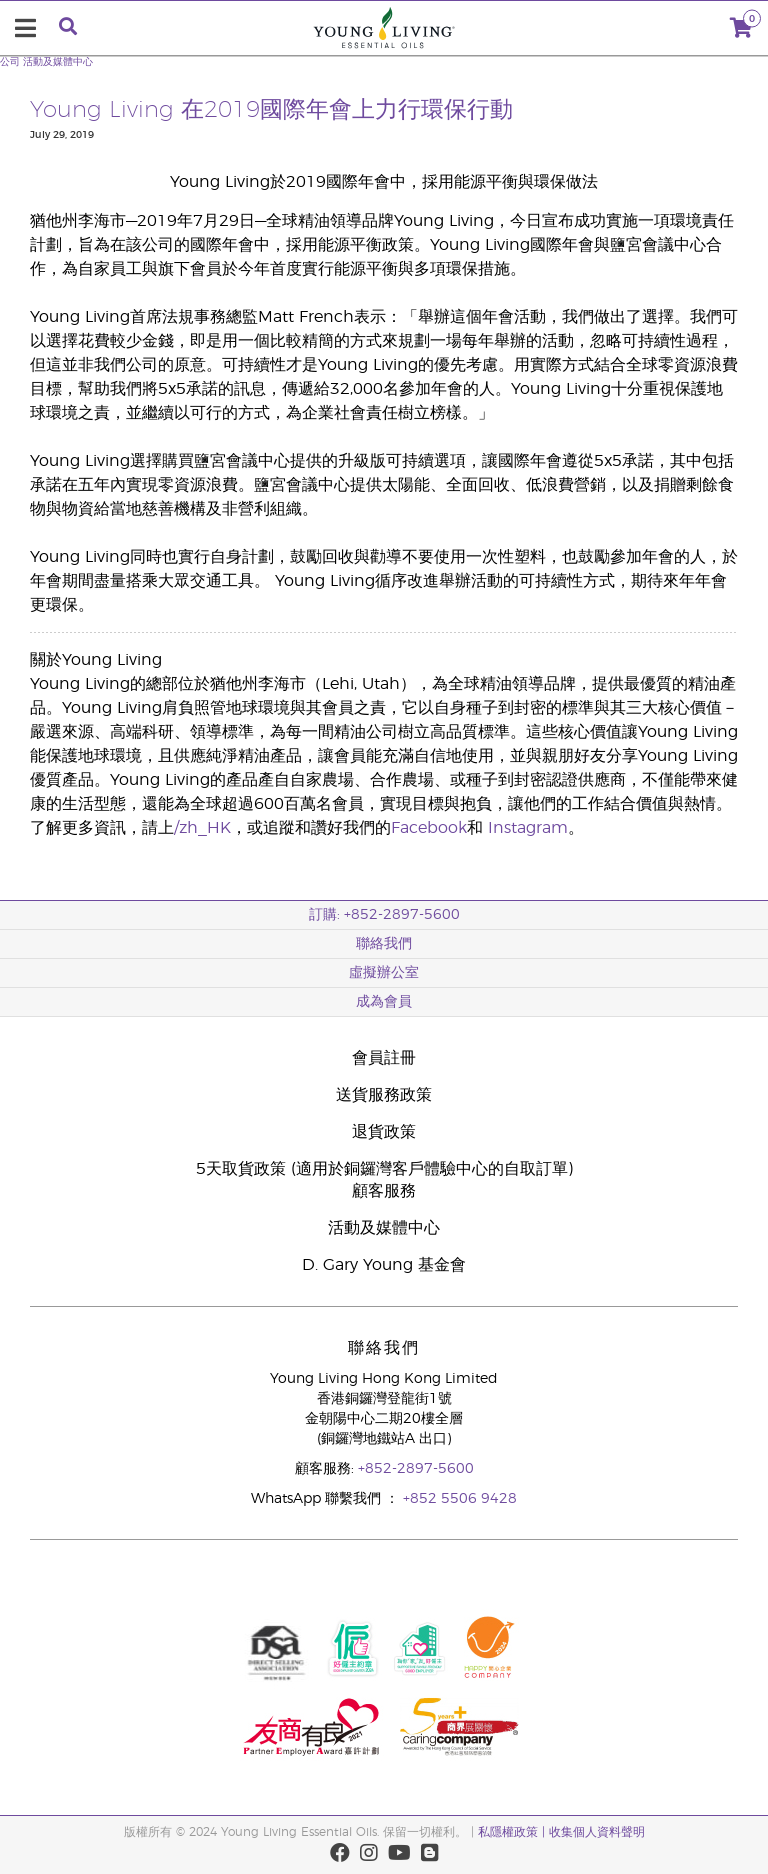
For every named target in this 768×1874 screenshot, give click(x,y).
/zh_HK (202, 828)
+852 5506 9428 (460, 1499)
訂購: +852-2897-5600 (384, 915)
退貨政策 (384, 1132)
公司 (10, 62)
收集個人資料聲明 (597, 1832)
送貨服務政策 (384, 1095)
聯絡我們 (384, 944)
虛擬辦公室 (384, 973)
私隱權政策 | (513, 1832)
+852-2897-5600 (416, 1469)
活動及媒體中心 (58, 62)
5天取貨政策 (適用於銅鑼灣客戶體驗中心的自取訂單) (384, 1169)
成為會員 (384, 1002)
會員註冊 (384, 1058)
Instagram (528, 828)
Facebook (429, 828)
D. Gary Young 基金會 (384, 1265)
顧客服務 (384, 1191)
